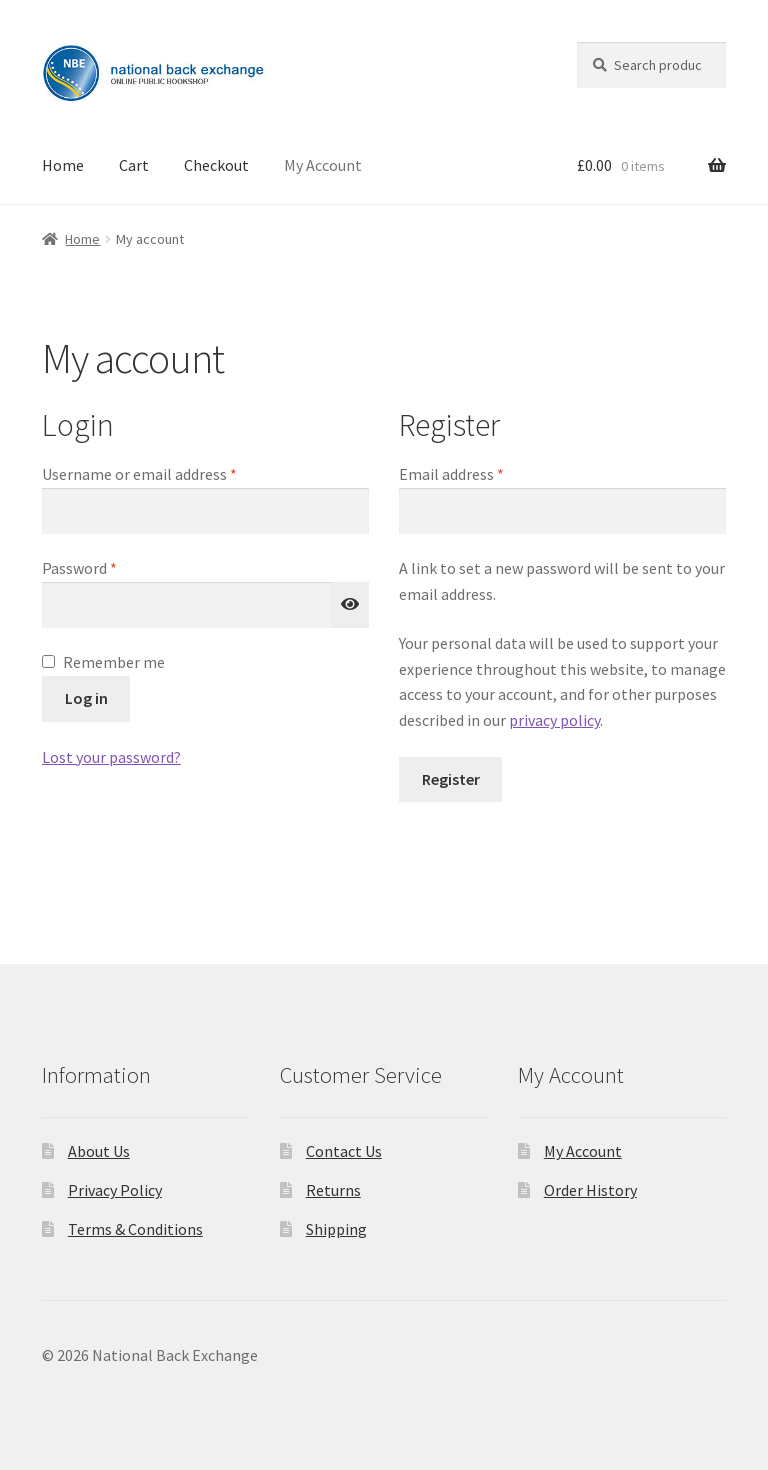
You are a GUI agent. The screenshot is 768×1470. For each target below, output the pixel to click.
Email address (481, 473)
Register (451, 779)
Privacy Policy (115, 1190)
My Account (323, 165)
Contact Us (344, 1151)
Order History (590, 1190)
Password (109, 567)
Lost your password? (111, 757)
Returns (333, 1190)
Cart (134, 165)
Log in (86, 698)
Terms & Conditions (135, 1229)
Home (63, 165)
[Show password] (350, 605)
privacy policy (554, 720)
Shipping (336, 1229)
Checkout (216, 165)
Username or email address (169, 473)
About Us (99, 1151)
